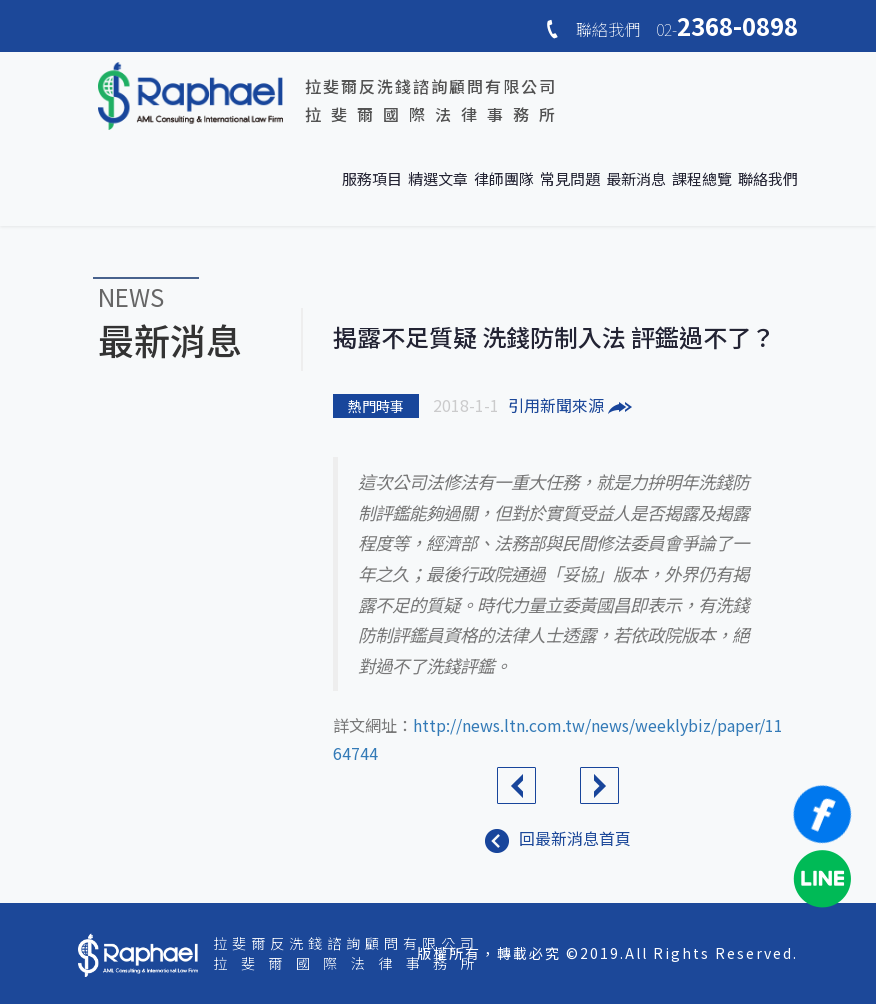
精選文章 (438, 178)
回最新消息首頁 (558, 838)
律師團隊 (504, 178)
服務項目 (372, 178)
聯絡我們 (768, 178)
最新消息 (636, 178)
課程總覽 (702, 178)
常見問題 (570, 178)
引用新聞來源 (570, 405)
